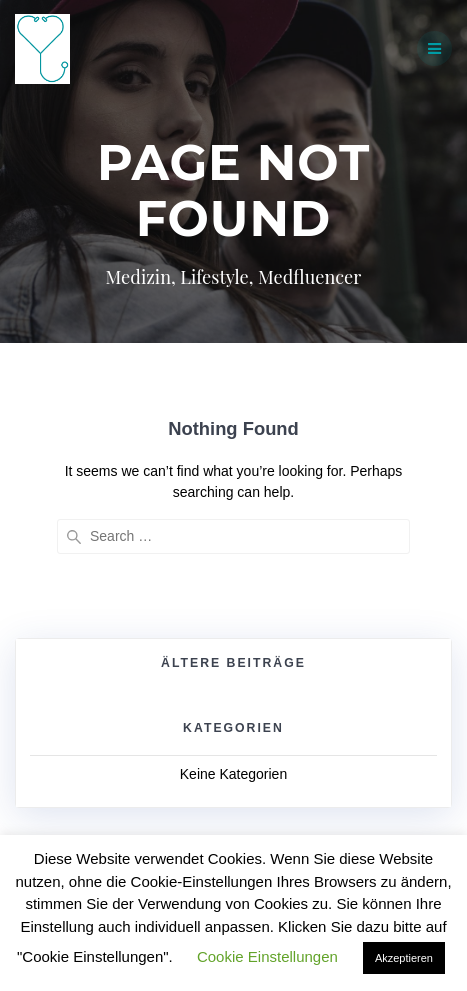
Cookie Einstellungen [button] (267, 956)
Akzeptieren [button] (404, 958)
